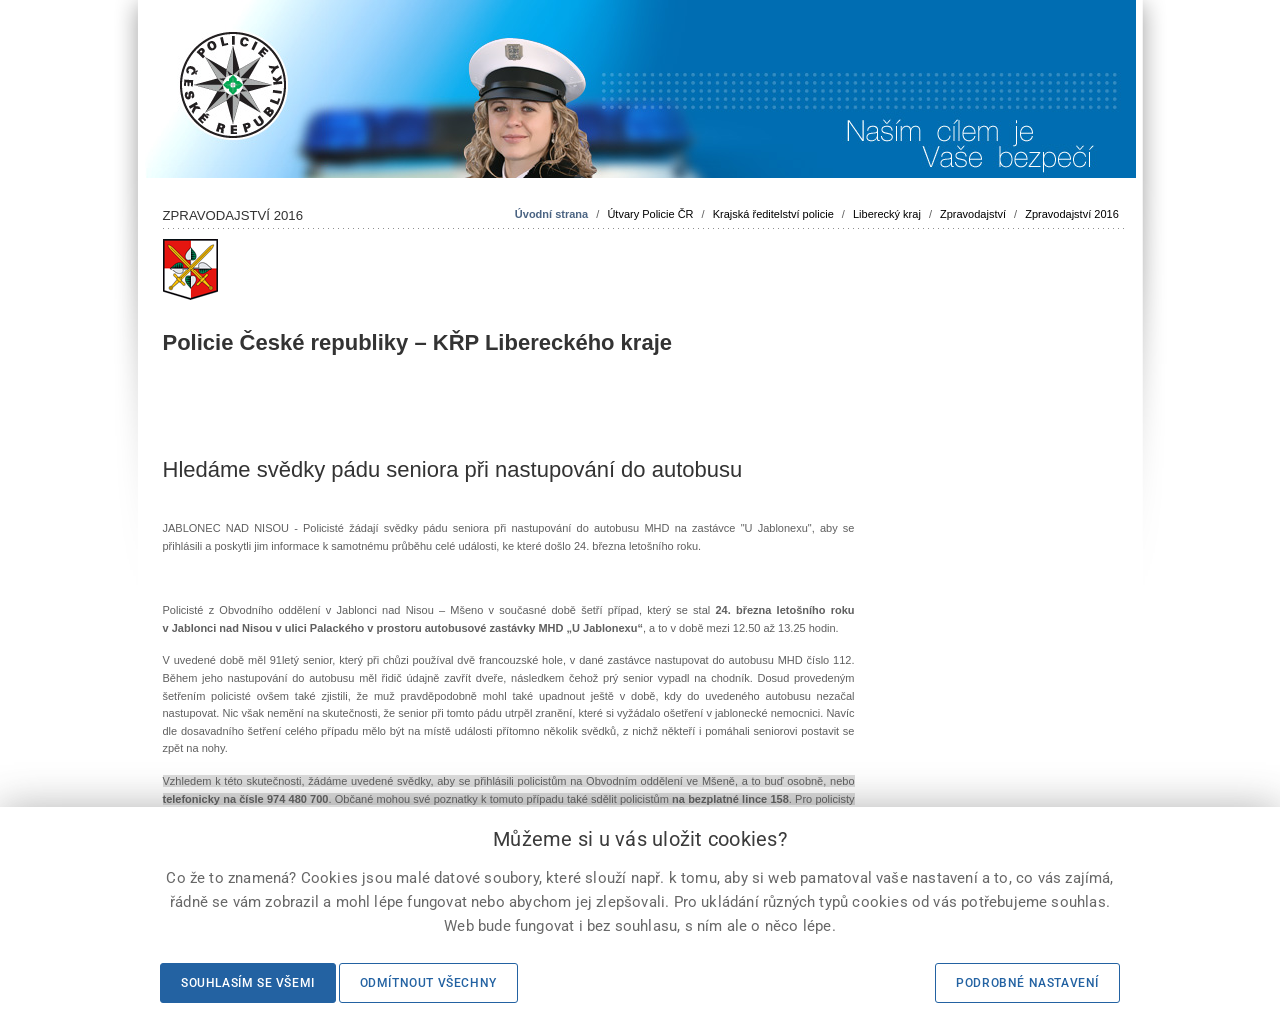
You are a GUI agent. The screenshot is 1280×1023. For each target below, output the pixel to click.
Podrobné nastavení (1027, 983)
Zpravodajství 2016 (1072, 214)
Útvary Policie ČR (650, 214)
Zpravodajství (973, 214)
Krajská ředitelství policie (773, 214)
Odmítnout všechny (428, 983)
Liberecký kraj (887, 214)
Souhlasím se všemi (248, 983)
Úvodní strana (551, 214)
